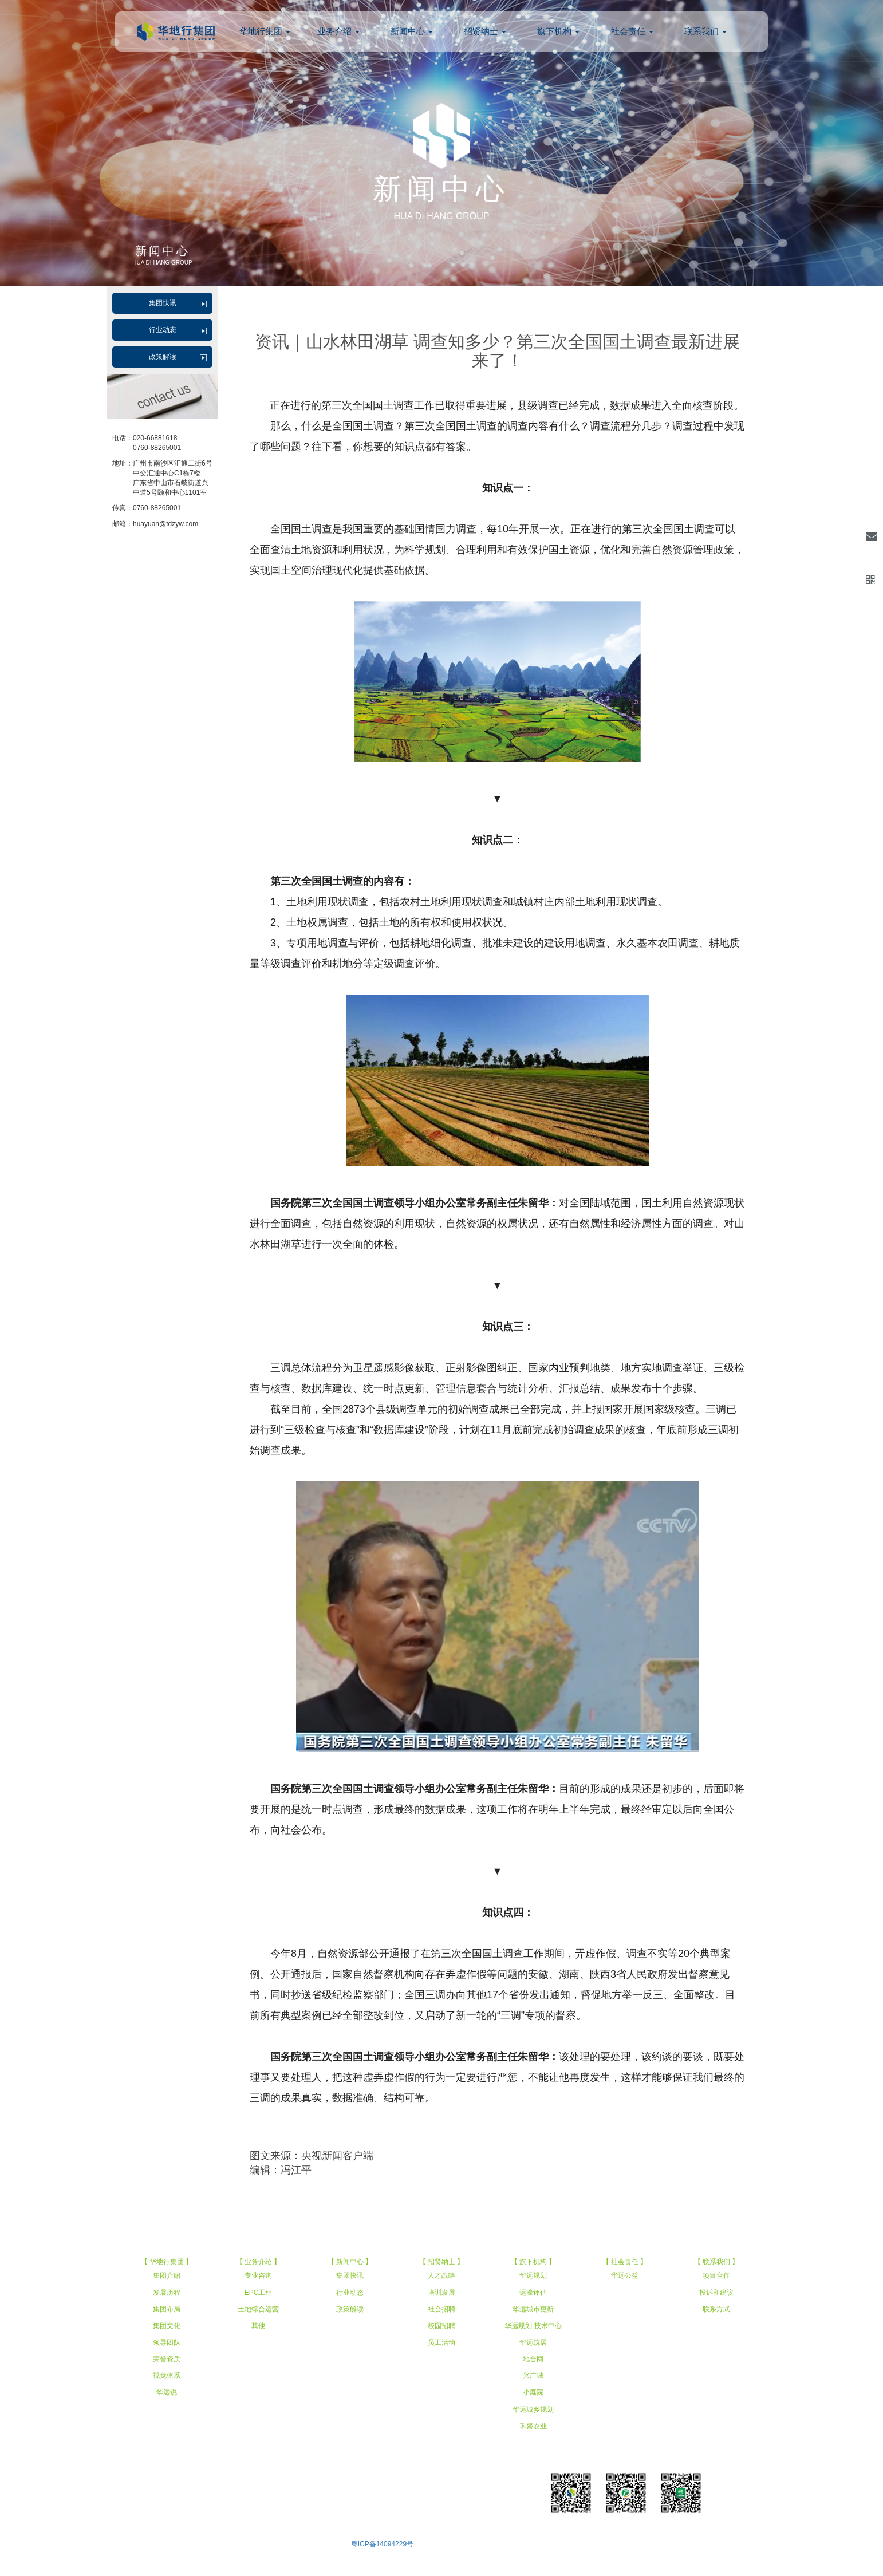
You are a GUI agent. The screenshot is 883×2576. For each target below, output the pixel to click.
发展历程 (166, 2293)
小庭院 (533, 2392)
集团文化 (166, 2326)
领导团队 (166, 2342)
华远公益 (624, 2275)
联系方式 (716, 2309)
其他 (258, 2326)
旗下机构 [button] (558, 31)
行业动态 (162, 330)
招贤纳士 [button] (485, 31)
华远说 (166, 2392)
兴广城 (533, 2376)
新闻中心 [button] (412, 31)
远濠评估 (533, 2293)
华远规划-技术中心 (533, 2326)
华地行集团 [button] (264, 31)
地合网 (533, 2359)
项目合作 (716, 2275)
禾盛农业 (533, 2426)
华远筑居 (533, 2342)
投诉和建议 (716, 2293)
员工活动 (441, 2342)
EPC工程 (259, 2293)
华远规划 (533, 2275)
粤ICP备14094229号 (382, 2544)
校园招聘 (441, 2326)
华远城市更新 (533, 2309)
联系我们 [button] (705, 31)
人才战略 (441, 2275)
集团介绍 (166, 2275)
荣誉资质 (166, 2359)
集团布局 (166, 2309)
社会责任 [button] (632, 31)
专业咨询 (258, 2275)
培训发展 (441, 2293)
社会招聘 (441, 2309)
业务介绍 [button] (338, 31)
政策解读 (162, 357)
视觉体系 (166, 2376)
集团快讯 (162, 303)
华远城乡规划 (533, 2409)
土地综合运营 (258, 2309)
